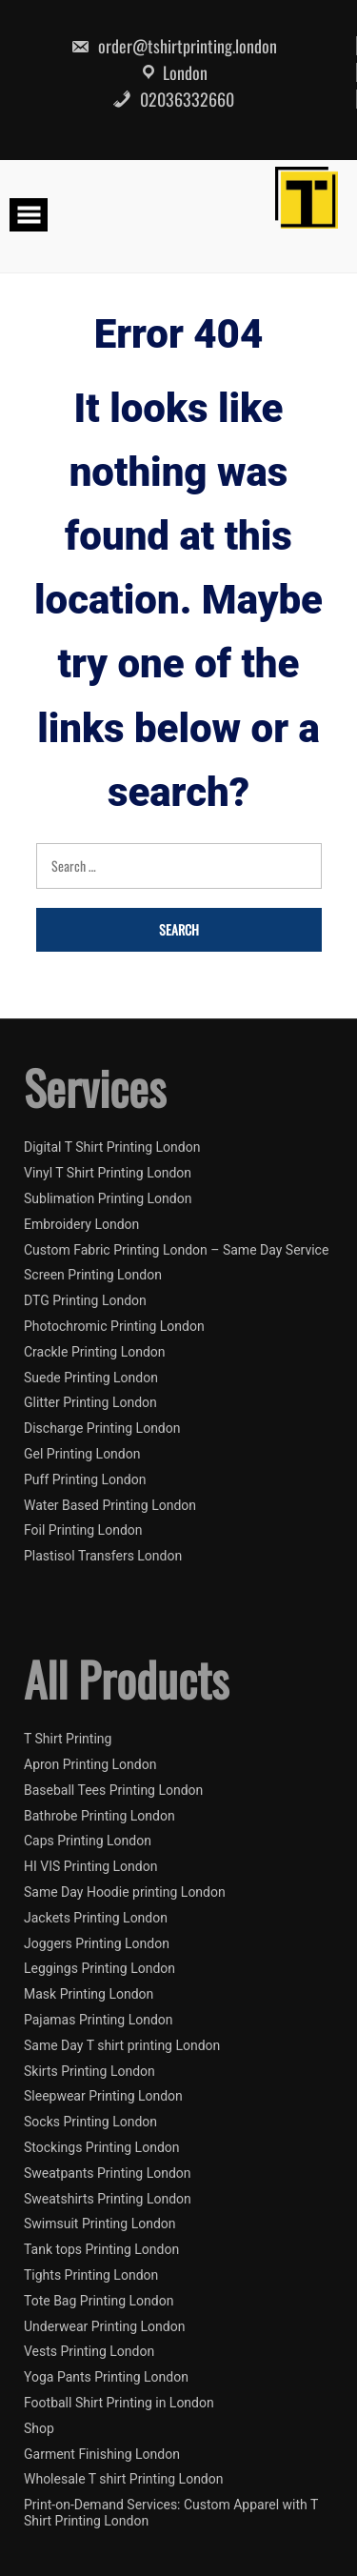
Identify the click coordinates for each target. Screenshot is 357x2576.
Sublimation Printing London (107, 1198)
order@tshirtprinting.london (173, 45)
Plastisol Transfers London (103, 1555)
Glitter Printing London (90, 1402)
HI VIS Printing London (90, 1866)
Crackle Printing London (95, 1351)
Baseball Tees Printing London (113, 1790)
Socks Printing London (90, 2121)
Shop (39, 2428)
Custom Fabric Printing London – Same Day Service (176, 1250)
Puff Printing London (85, 1479)
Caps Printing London (87, 1840)
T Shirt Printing (67, 1738)
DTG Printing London (85, 1300)
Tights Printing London (91, 2275)
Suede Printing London (91, 1377)
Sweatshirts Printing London (107, 2198)
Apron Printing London (90, 1764)
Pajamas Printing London (98, 2019)
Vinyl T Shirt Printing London (107, 1172)
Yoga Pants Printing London (106, 2377)
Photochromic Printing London (114, 1326)
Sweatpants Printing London (107, 2173)
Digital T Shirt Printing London (112, 1147)
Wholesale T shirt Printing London (123, 2478)
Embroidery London (81, 1224)
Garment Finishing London (102, 2454)
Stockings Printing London (102, 2147)
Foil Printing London (83, 1530)
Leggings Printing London (99, 1968)
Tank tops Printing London (101, 2249)
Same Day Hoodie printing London (125, 1892)
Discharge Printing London (102, 1428)
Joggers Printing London (96, 1943)
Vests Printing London (89, 2351)
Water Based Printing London (110, 1505)
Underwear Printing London (104, 2326)
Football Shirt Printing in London (119, 2402)
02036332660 (173, 99)
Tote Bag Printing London (98, 2300)
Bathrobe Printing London (99, 1815)
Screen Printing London (93, 1274)
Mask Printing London (88, 1994)
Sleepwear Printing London (103, 2095)
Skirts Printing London (89, 2071)
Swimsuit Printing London (100, 2223)
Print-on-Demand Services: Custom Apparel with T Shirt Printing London (171, 2512)
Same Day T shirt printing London (122, 2045)
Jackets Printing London (96, 1917)
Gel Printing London (82, 1453)
